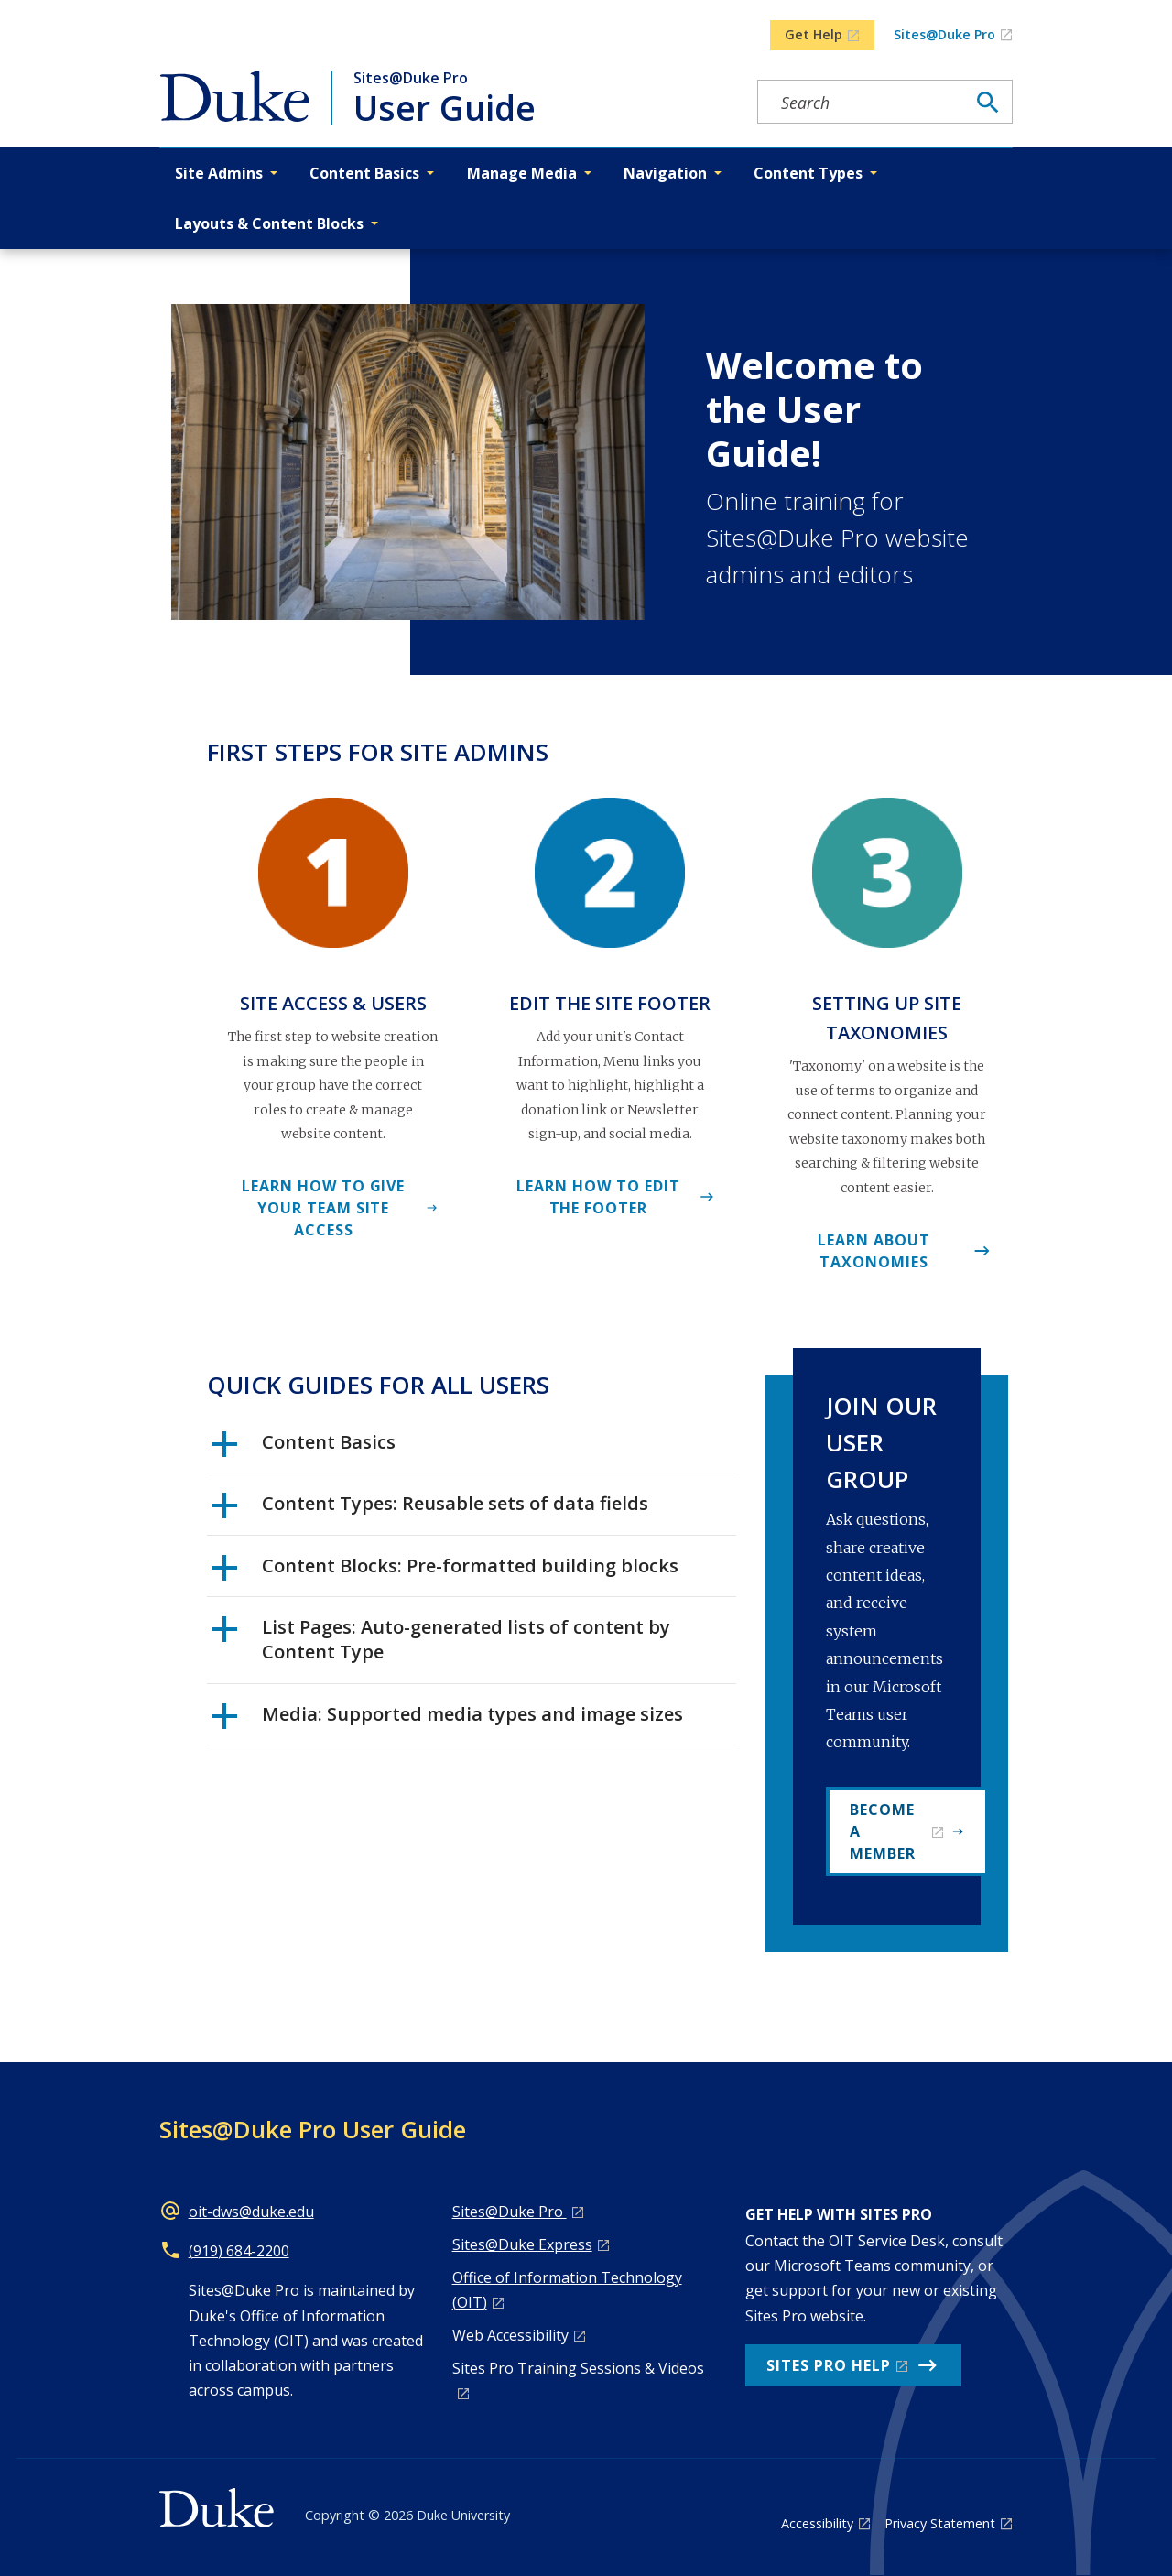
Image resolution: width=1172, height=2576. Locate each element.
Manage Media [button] (522, 173)
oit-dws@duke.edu (251, 2211)
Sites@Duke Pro (944, 34)
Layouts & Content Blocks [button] (269, 223)
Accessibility (817, 2523)
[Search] (988, 102)
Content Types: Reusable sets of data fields (430, 1510)
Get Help (813, 34)
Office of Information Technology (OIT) (567, 2289)
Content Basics (304, 1448)
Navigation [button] (665, 173)
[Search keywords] (861, 103)
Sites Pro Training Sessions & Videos (578, 2368)
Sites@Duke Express (522, 2244)
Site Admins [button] (219, 173)
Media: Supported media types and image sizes (447, 1720)
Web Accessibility (510, 2335)
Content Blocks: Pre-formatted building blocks (445, 1572)
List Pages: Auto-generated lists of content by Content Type (441, 1639)
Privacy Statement (939, 2523)
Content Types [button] (808, 173)
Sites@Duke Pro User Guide (312, 2129)
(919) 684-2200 (239, 2251)
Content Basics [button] (364, 173)
